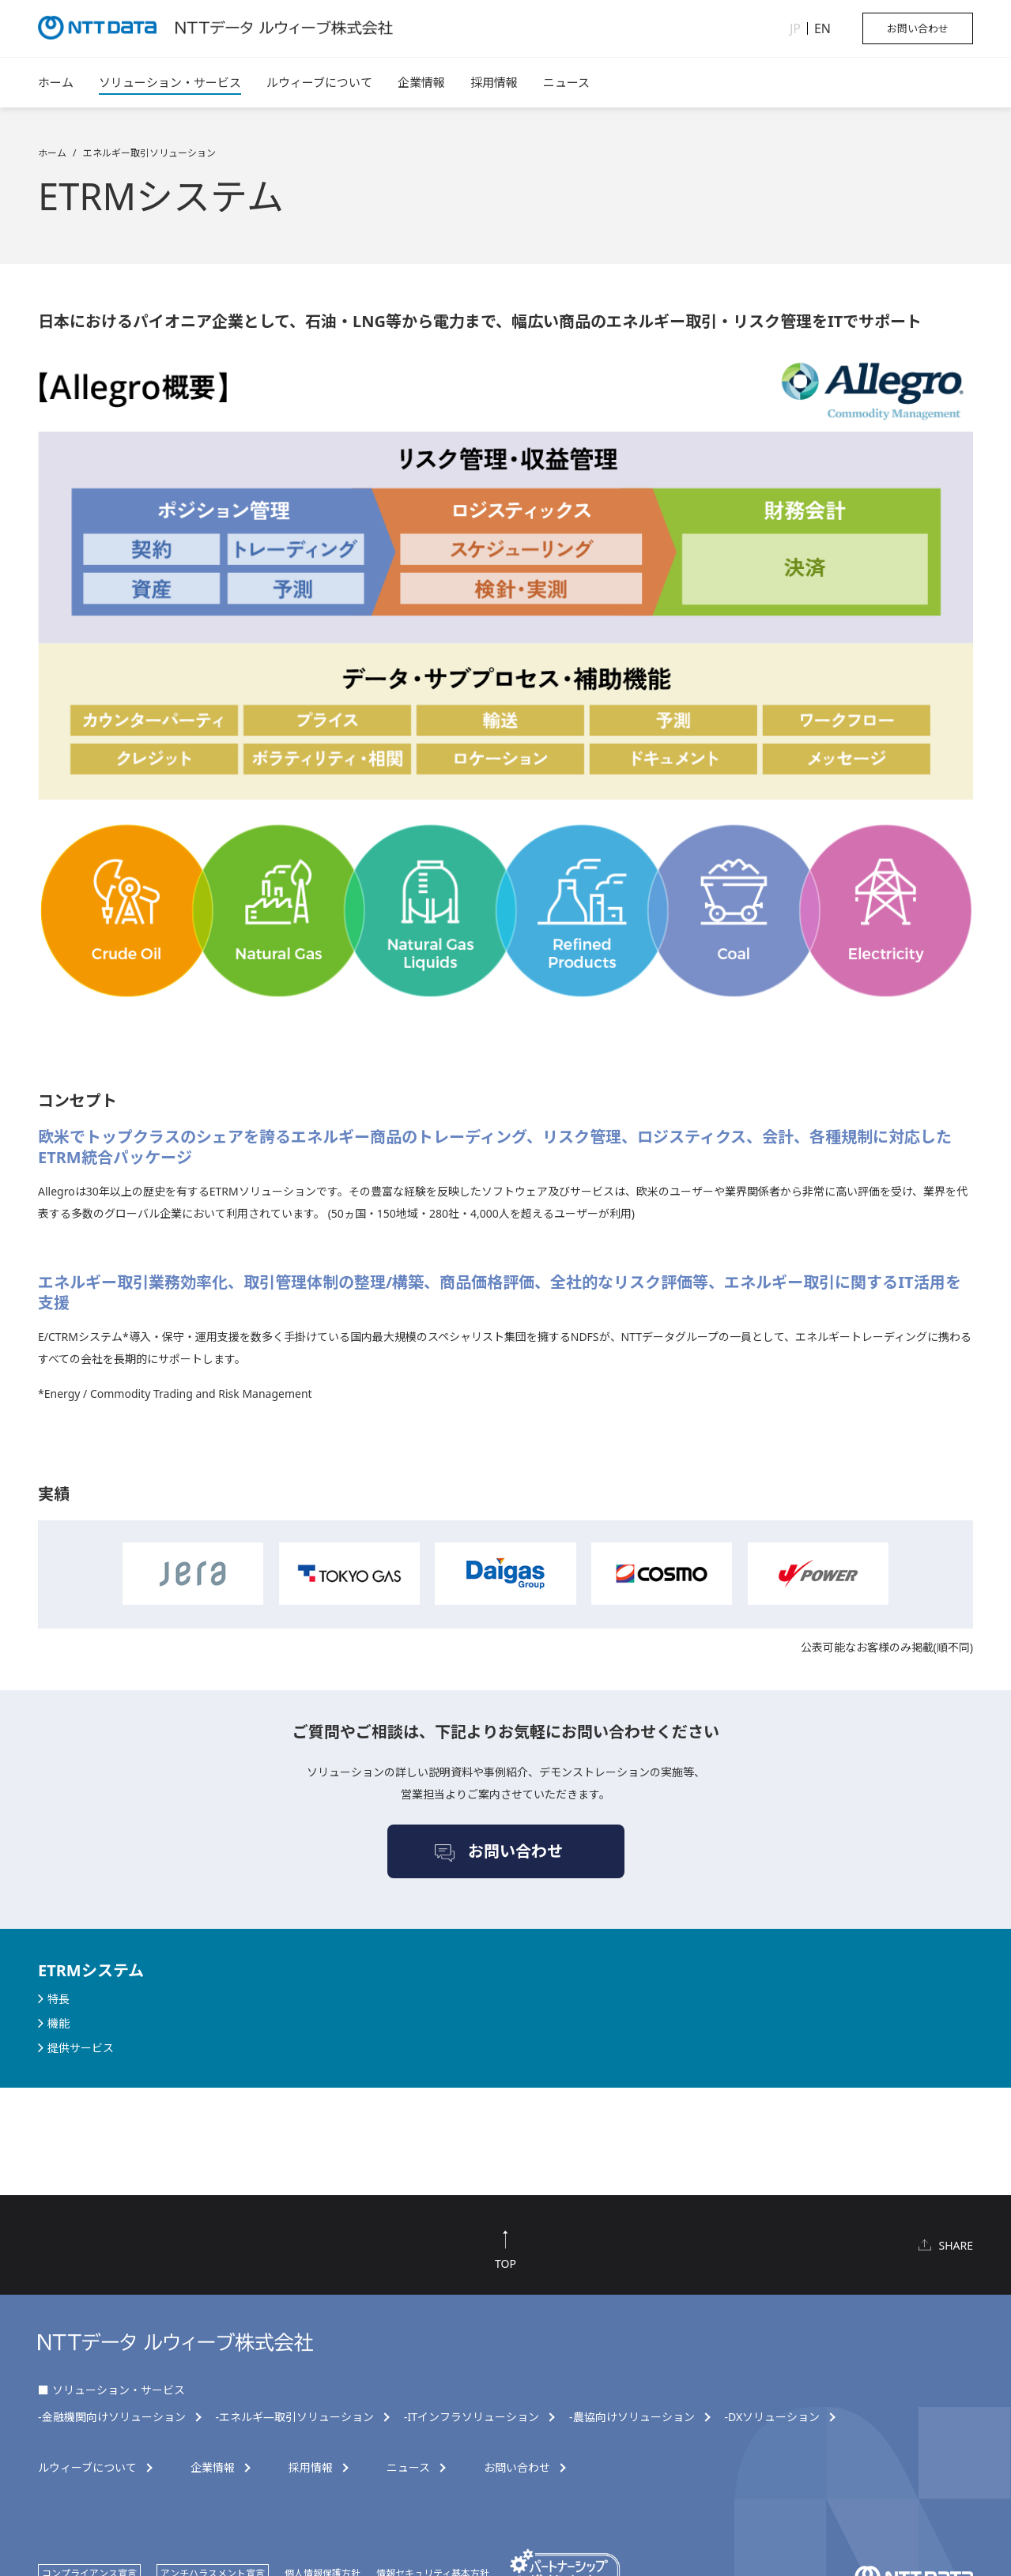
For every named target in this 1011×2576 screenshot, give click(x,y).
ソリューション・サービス (170, 82)
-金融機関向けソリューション (112, 2417)
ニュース (566, 82)
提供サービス (80, 2047)
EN (822, 28)
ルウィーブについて (319, 82)
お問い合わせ (918, 28)
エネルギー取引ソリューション (149, 153)
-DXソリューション (772, 2417)
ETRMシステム (91, 1970)
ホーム (56, 82)
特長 (58, 1998)
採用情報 (494, 82)
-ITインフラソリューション (471, 2417)
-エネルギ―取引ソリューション (295, 2417)
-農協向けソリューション (632, 2417)
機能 (58, 2023)
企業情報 (421, 82)
